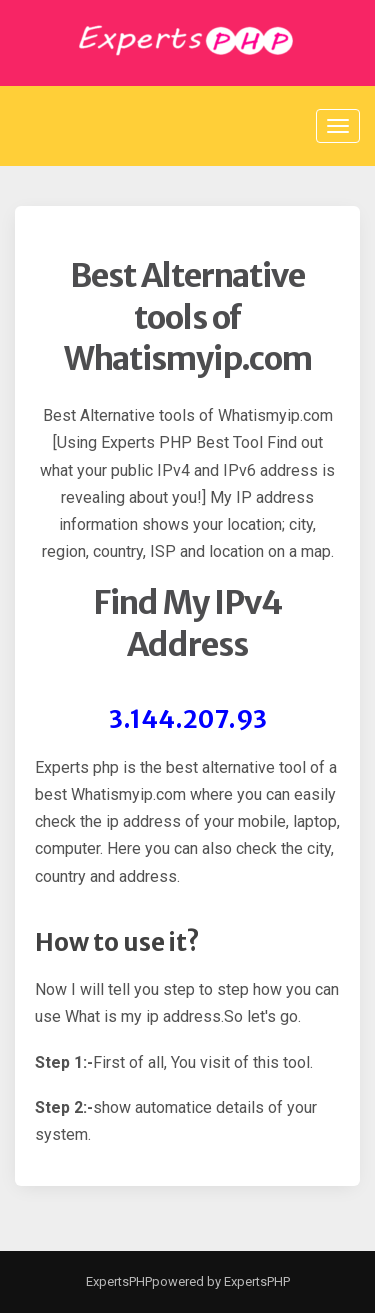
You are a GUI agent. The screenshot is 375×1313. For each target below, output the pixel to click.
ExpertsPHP (119, 1281)
